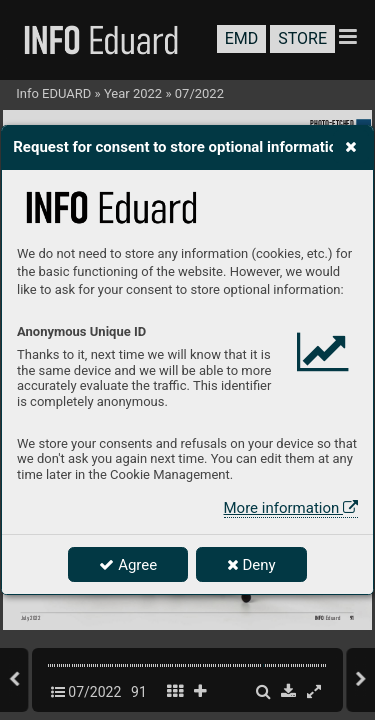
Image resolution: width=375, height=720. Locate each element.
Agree (128, 565)
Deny (251, 565)
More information (291, 508)
